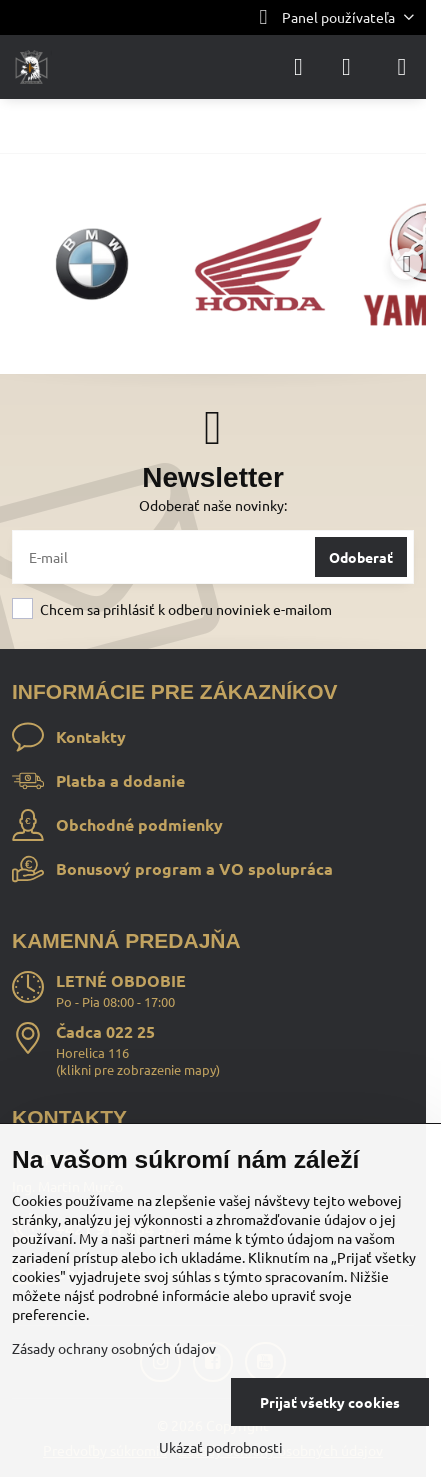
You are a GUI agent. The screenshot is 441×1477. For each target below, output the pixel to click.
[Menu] (402, 67)
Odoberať (361, 557)
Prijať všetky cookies (330, 1402)
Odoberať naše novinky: (213, 505)
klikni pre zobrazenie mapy (138, 1069)
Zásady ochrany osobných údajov (114, 1348)
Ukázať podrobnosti (221, 1447)
